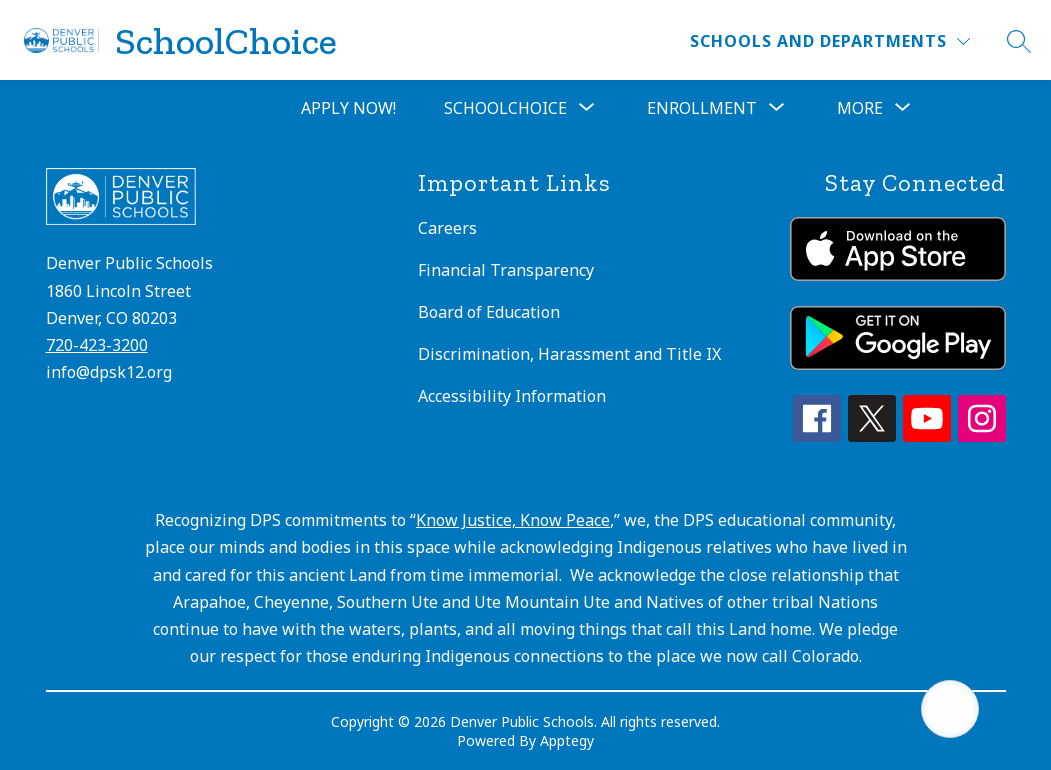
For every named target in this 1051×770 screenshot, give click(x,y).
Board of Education (489, 312)
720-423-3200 (97, 345)
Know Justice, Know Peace (513, 520)
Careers (447, 228)
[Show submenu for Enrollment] (702, 108)
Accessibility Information (512, 396)
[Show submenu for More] (860, 108)
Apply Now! (348, 108)
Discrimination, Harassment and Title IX (569, 354)
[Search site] (1019, 41)
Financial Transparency (506, 270)
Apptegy (567, 740)
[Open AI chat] (950, 709)
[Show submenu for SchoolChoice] (505, 108)
